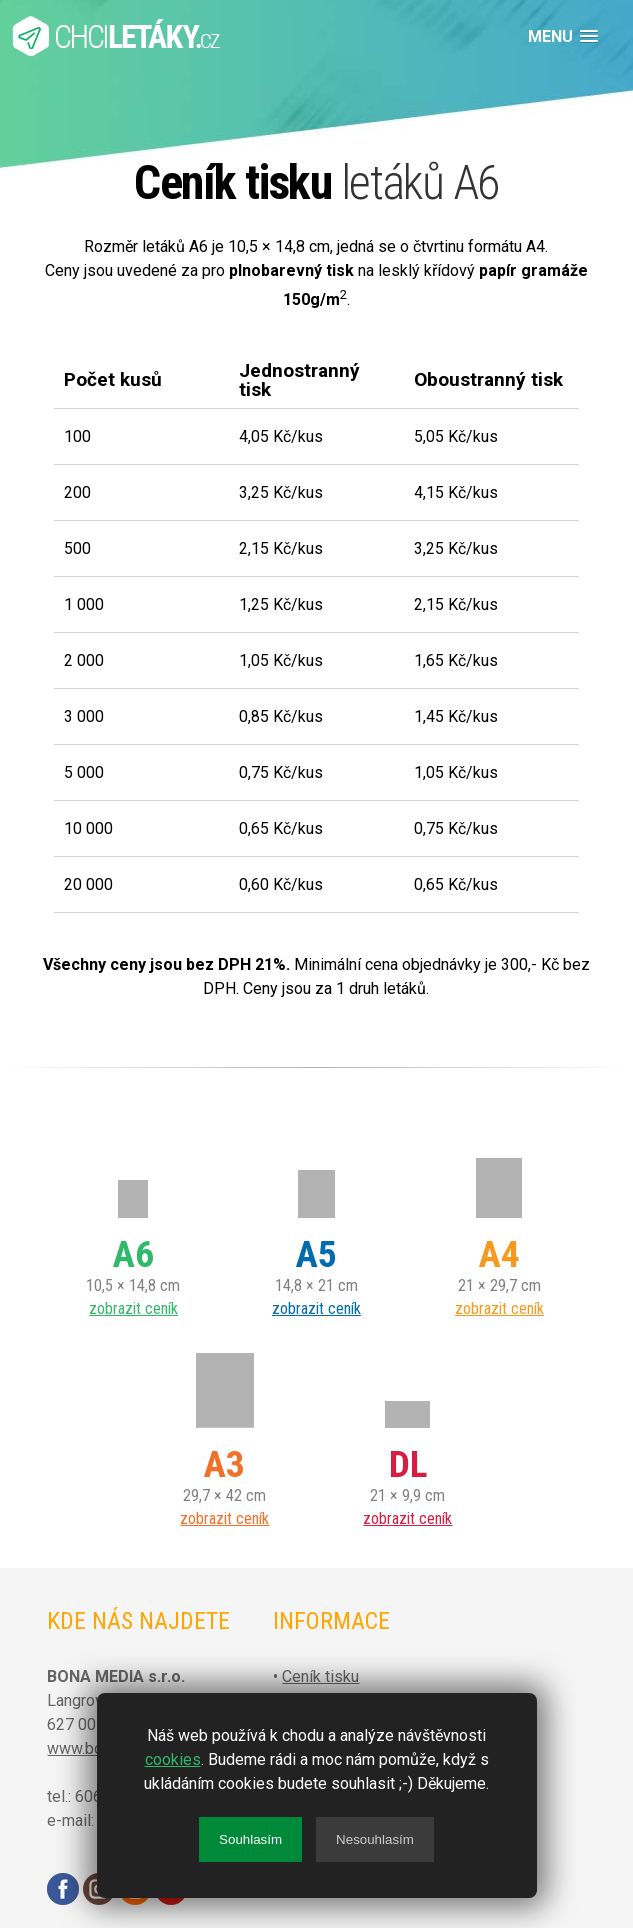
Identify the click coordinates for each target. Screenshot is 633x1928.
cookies (173, 1759)
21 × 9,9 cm (407, 1438)
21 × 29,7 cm (499, 1228)
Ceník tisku (320, 1676)
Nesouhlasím (375, 1839)
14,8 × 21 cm (316, 1228)
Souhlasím (250, 1839)
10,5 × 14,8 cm (133, 1228)
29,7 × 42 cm (224, 1438)
